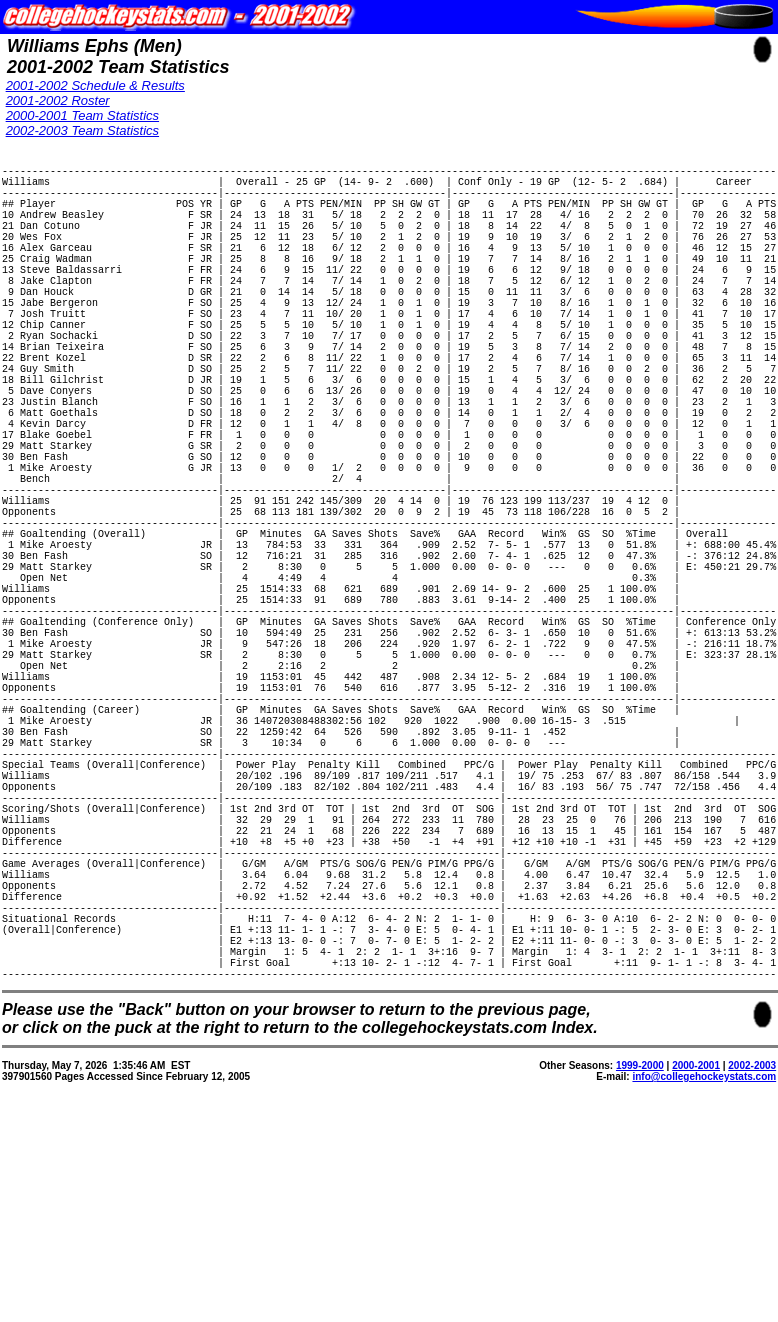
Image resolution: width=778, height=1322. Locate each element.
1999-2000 (640, 1287)
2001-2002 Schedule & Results (95, 85)
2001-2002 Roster (58, 100)
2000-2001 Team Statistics (82, 115)
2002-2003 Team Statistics (82, 130)
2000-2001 (696, 1287)
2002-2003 (752, 1287)
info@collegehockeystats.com (704, 1298)
